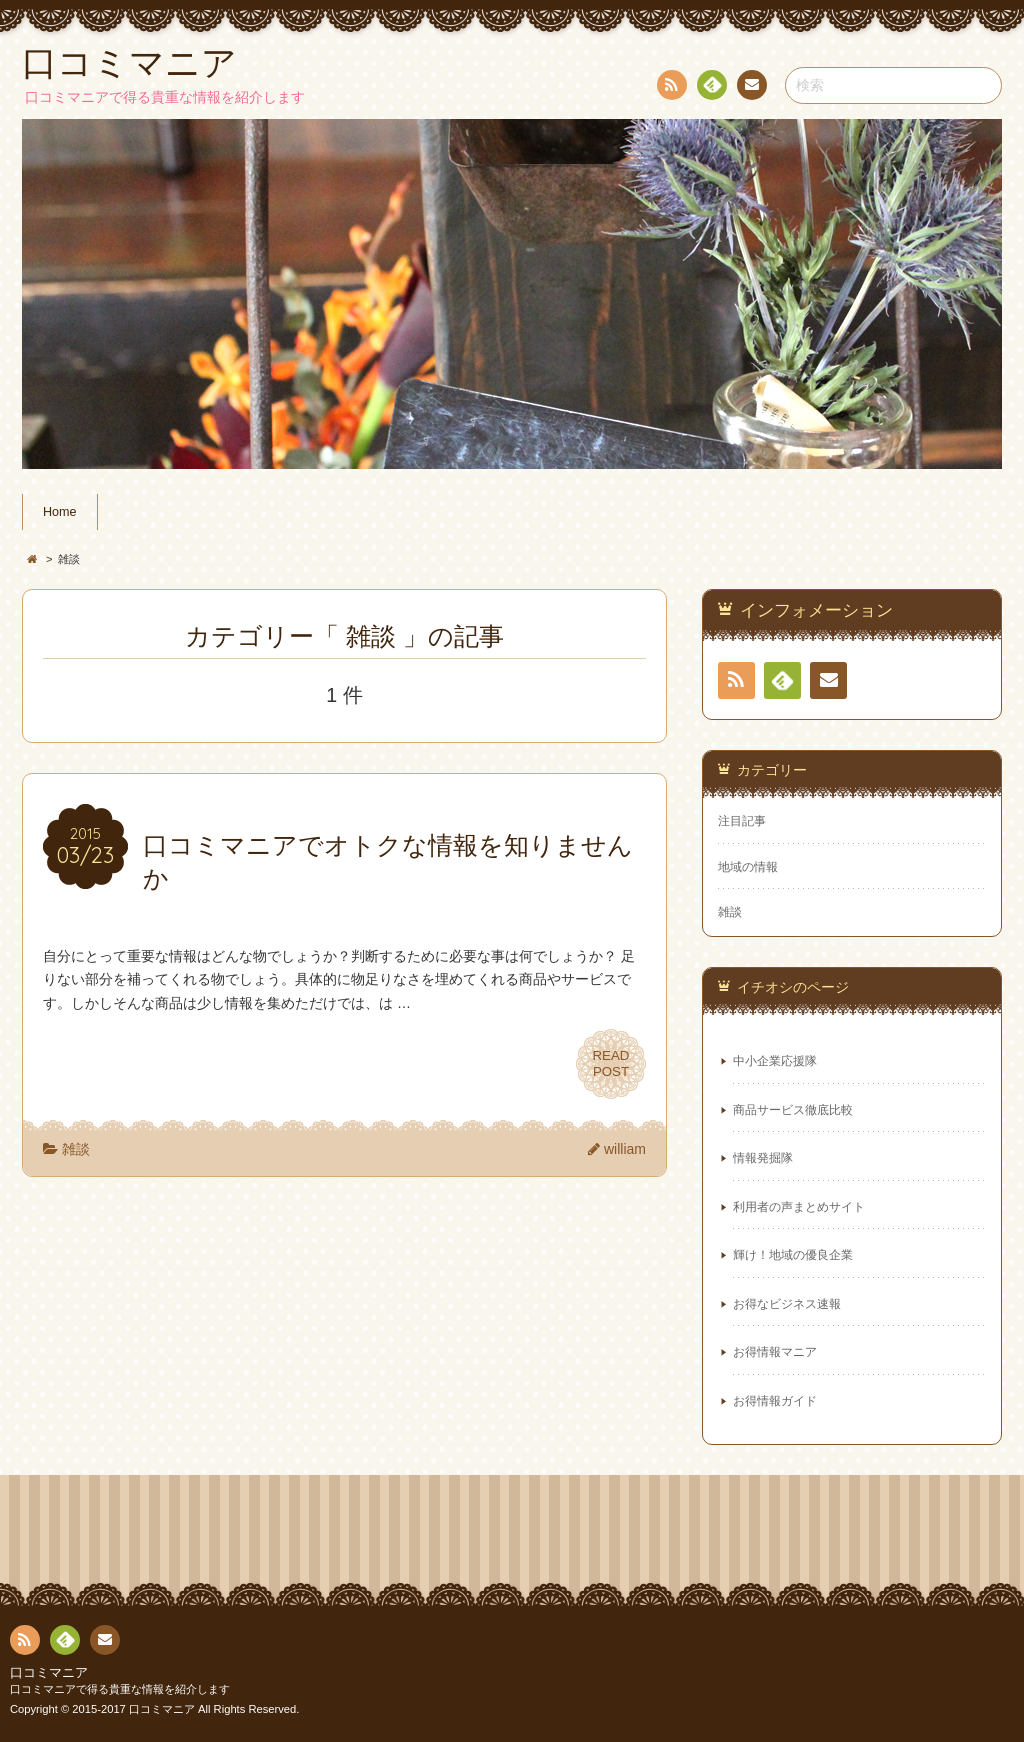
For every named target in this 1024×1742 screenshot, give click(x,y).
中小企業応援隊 (775, 1061)
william (625, 1149)
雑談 (76, 1149)
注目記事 (742, 821)
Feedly (711, 88)
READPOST (611, 1064)
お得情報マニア (775, 1352)
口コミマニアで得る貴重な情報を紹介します (120, 1689)
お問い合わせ (751, 88)
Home (60, 512)
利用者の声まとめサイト (799, 1207)
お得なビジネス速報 (787, 1304)
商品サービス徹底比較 (793, 1110)
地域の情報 (748, 867)
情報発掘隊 (763, 1158)
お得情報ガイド (775, 1401)
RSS (670, 88)
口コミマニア (49, 1673)
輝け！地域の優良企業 (793, 1255)
